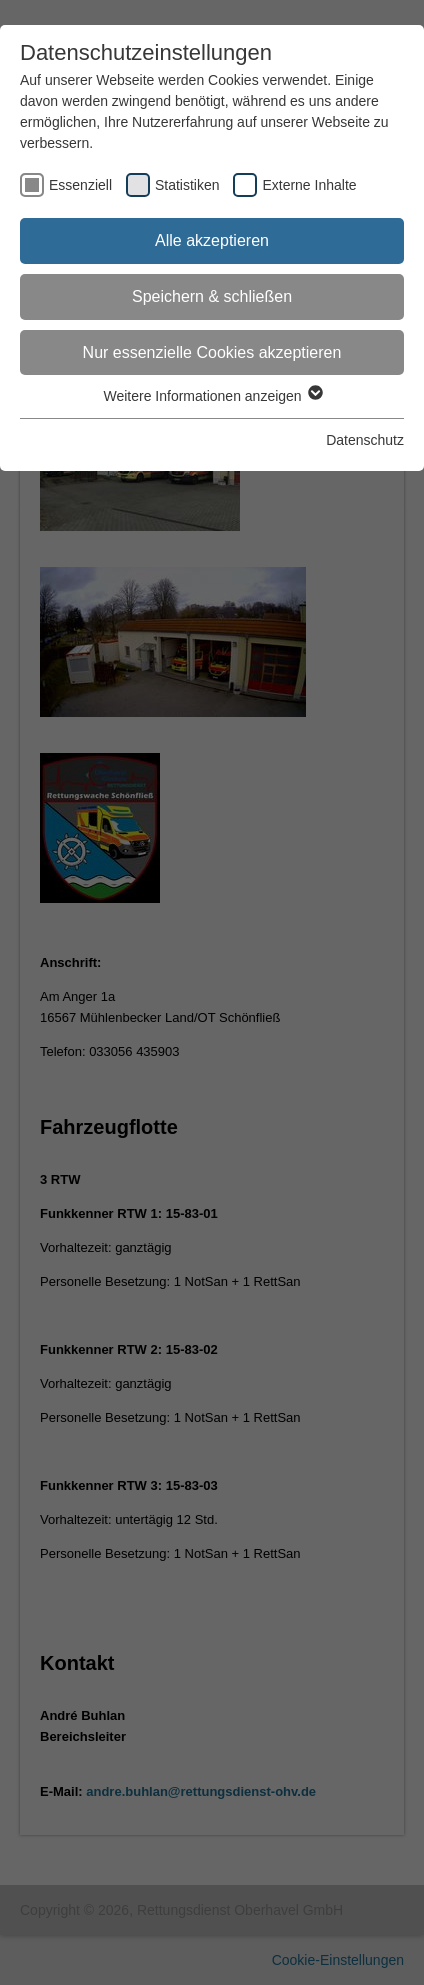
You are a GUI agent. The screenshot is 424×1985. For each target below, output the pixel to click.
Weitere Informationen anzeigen (211, 396)
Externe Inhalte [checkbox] (309, 185)
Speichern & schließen (212, 296)
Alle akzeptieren (212, 240)
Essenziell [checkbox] (80, 185)
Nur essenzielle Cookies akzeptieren (212, 352)
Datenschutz (365, 440)
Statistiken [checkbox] (187, 185)
